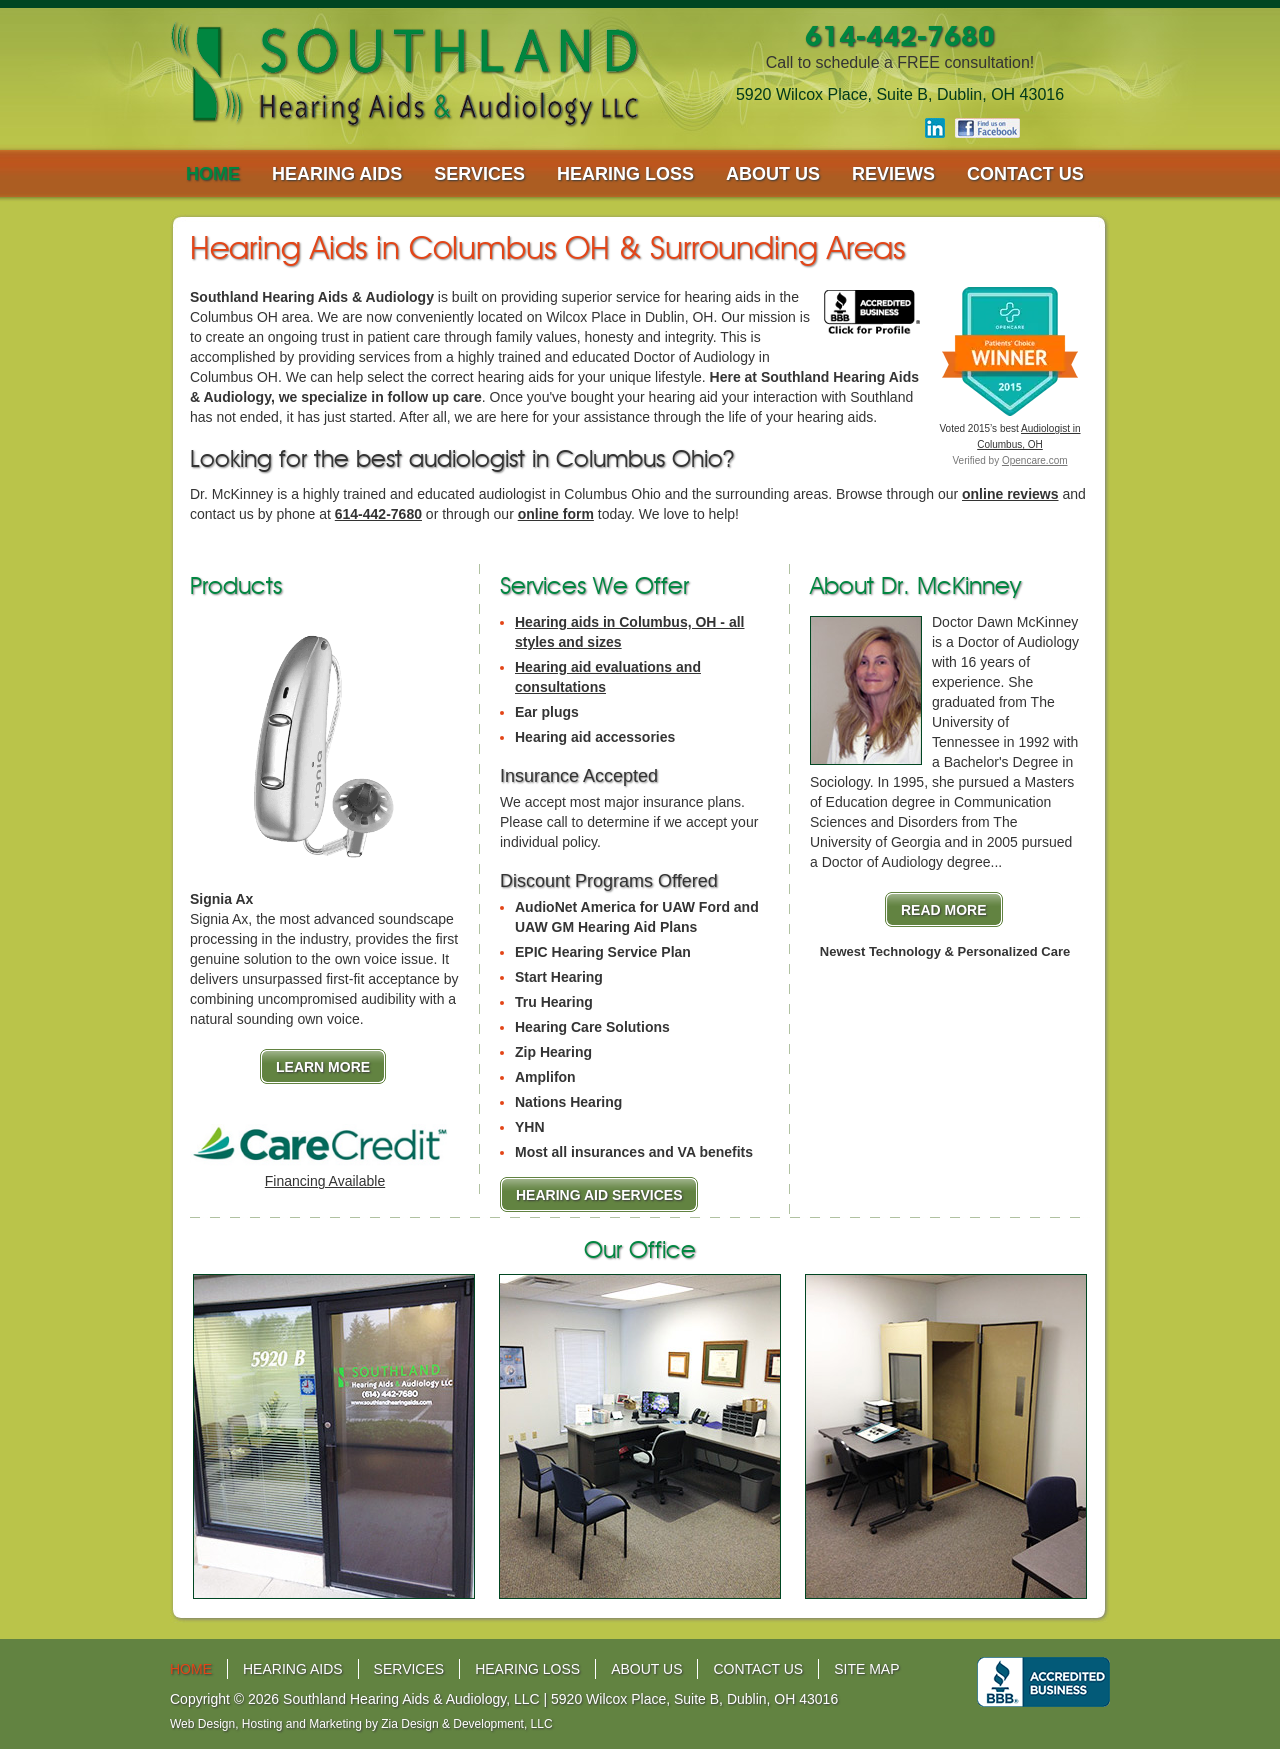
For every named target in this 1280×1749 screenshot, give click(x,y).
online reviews (1010, 494)
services (479, 174)
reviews (893, 174)
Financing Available (325, 1181)
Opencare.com (1035, 460)
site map (866, 1669)
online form (556, 514)
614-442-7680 (378, 514)
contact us (1025, 174)
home (213, 174)
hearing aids (337, 174)
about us (773, 174)
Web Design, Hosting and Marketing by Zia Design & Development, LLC (361, 1724)
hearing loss (625, 174)
